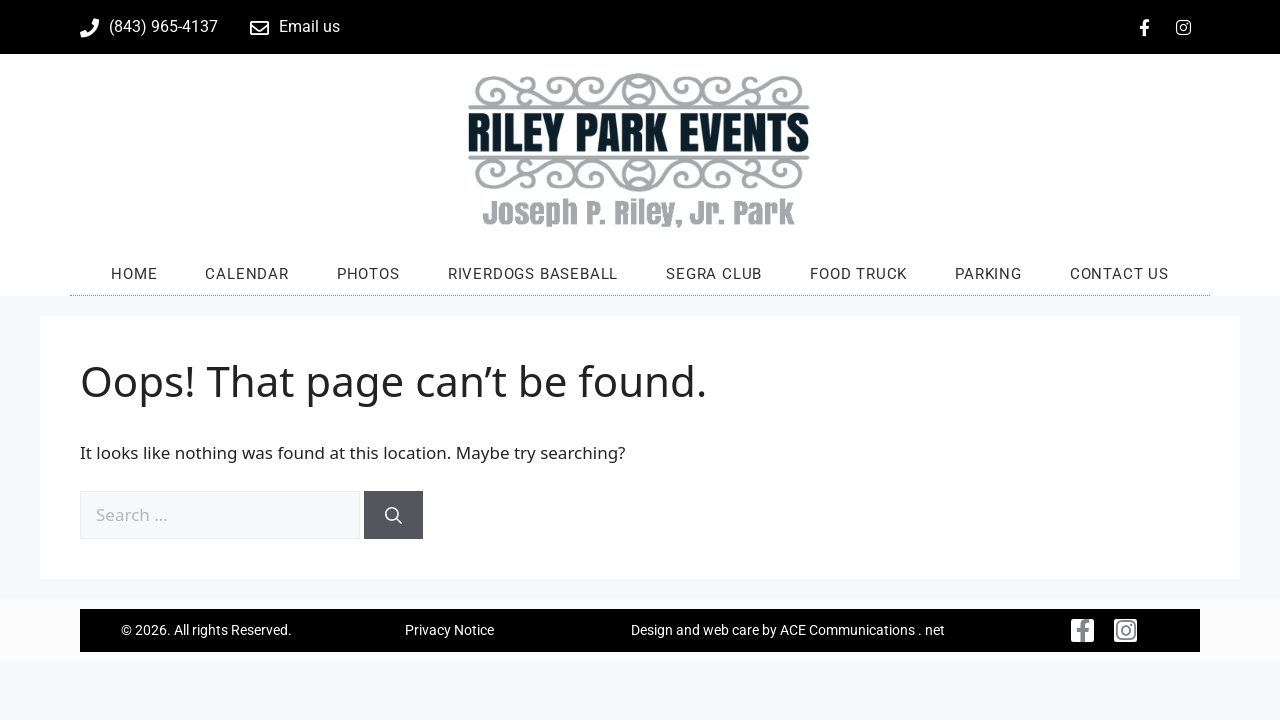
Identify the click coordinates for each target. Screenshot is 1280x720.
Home (134, 274)
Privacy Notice (449, 630)
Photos (368, 274)
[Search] (393, 515)
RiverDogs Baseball (533, 274)
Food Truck (858, 274)
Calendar (246, 274)
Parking (988, 274)
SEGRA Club (714, 274)
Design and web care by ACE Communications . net (788, 630)
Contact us (1119, 274)
